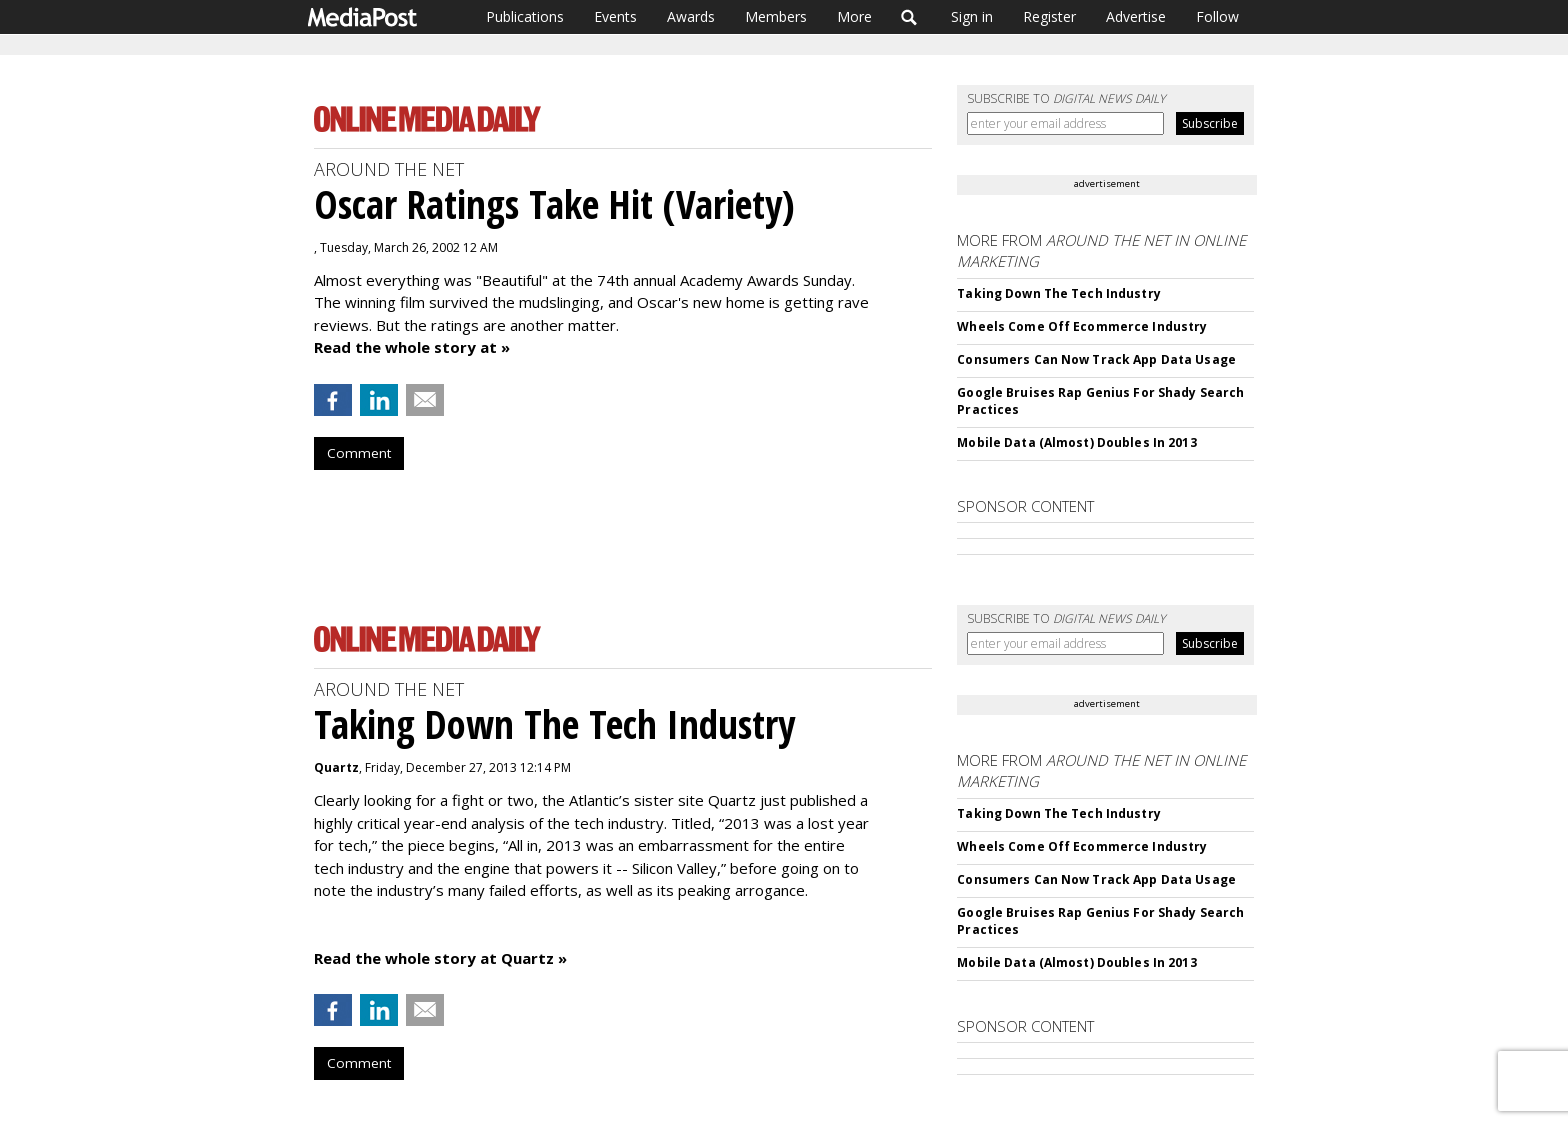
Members (776, 16)
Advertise (1136, 16)
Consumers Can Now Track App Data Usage (1096, 359)
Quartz (336, 767)
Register (1049, 16)
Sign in (972, 16)
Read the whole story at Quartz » (440, 958)
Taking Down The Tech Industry (1058, 293)
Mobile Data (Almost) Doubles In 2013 (1076, 442)
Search (909, 17)
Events (615, 16)
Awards (691, 16)
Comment (359, 453)
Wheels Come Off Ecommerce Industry (1082, 326)
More (854, 16)
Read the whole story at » (412, 347)
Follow (1217, 16)
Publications (525, 16)
